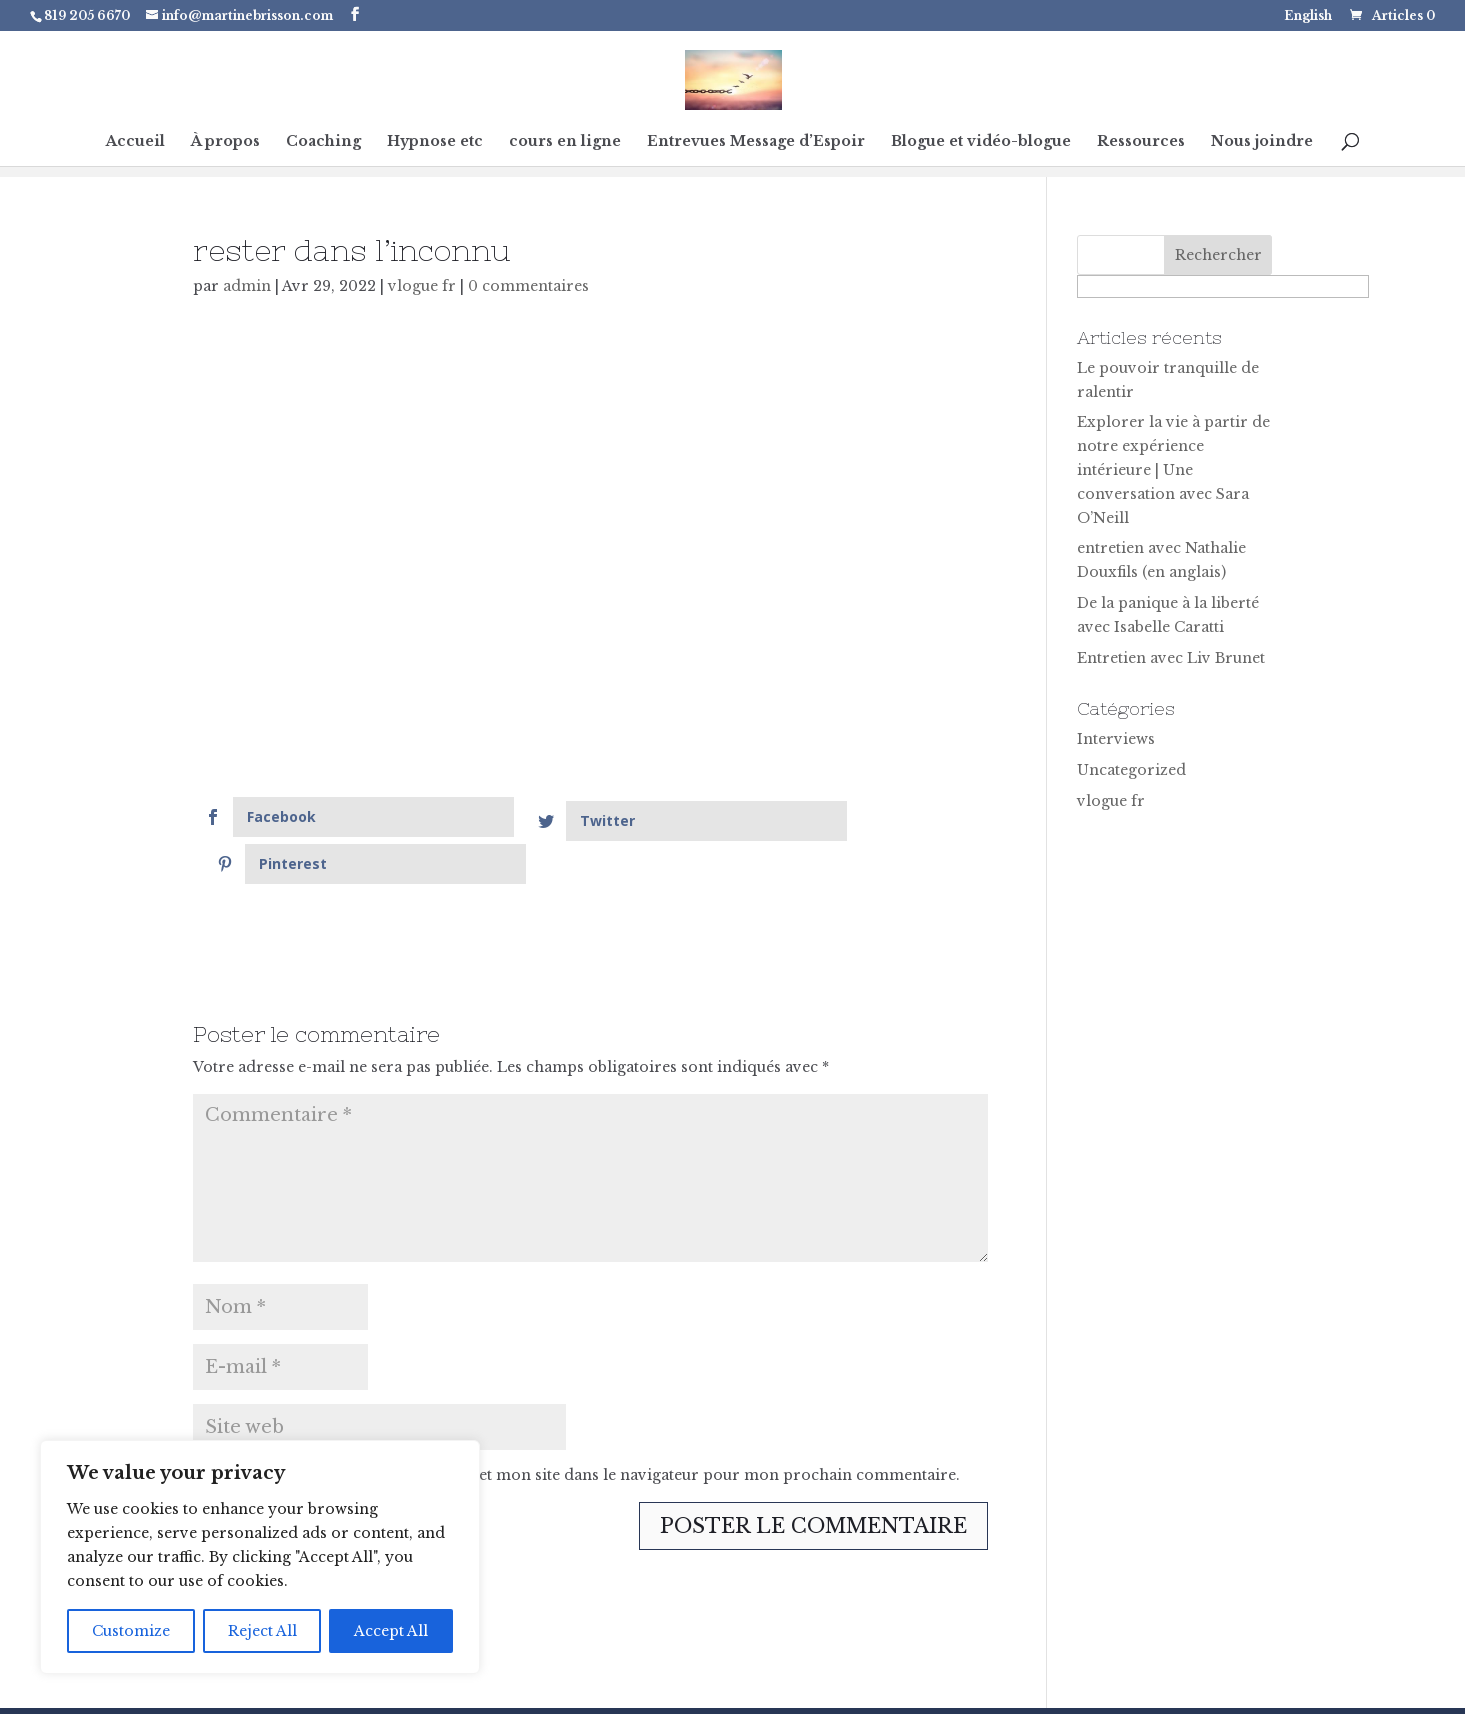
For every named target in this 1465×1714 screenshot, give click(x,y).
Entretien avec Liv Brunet (1171, 658)
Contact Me (1124, 1687)
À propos (225, 142)
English (1308, 16)
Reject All (262, 1631)
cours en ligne (565, 142)
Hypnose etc (435, 142)
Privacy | (872, 1687)
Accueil (135, 142)
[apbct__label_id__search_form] (1223, 286)
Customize (131, 1631)
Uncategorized (1131, 770)
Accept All (391, 1631)
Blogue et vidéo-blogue (981, 142)
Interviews (1116, 739)
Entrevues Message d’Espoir (756, 142)
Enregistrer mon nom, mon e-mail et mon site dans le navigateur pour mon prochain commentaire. (588, 1428)
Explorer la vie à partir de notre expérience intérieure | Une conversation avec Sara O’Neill (1173, 469)
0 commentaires (528, 286)
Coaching (323, 142)
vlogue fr (422, 286)
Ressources (1141, 142)
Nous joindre (1262, 142)
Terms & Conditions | (994, 1687)
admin (247, 286)
